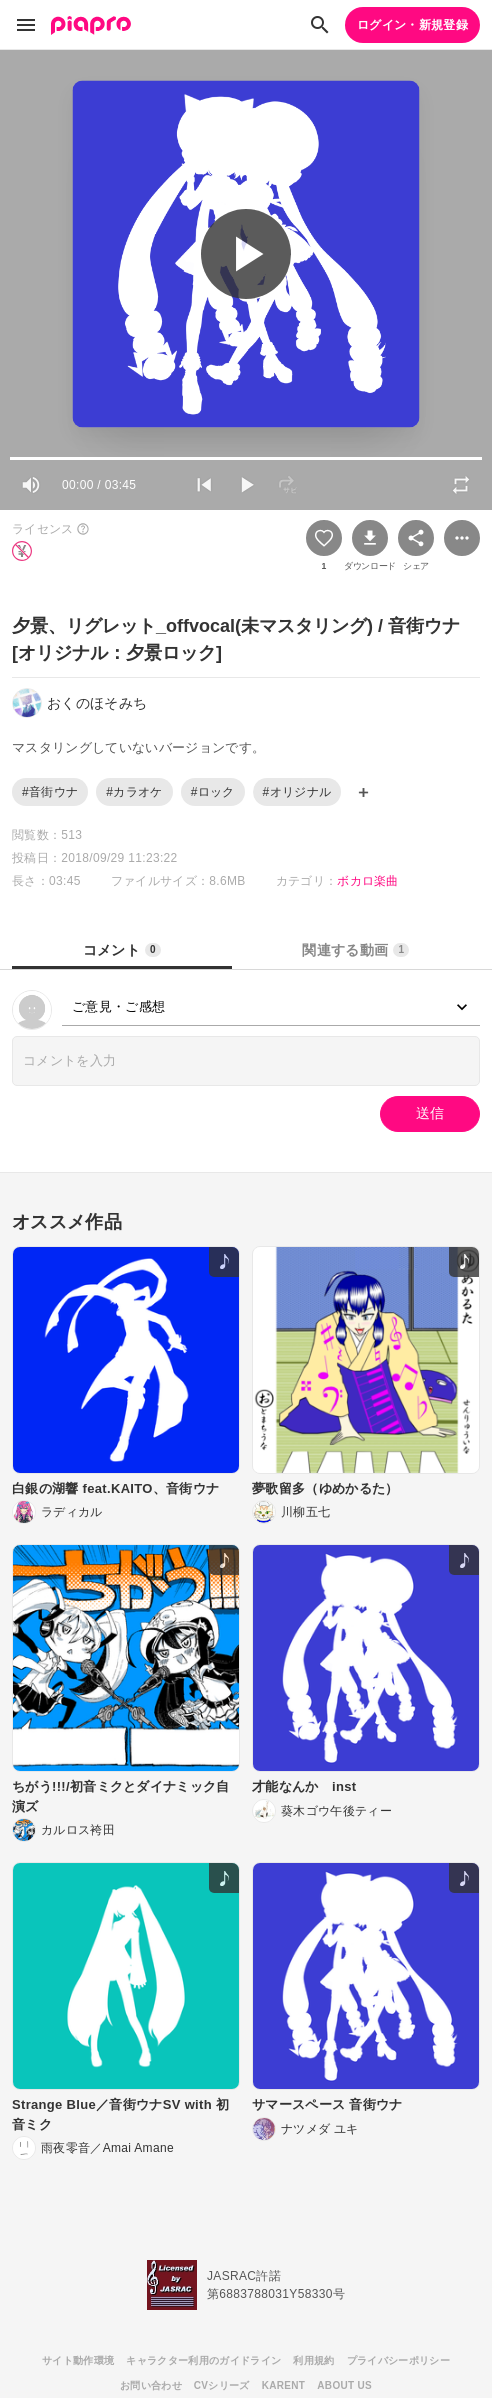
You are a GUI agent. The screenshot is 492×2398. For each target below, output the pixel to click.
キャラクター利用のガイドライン (203, 2360)
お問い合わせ (151, 2385)
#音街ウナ (50, 792)
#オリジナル (297, 792)
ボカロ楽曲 (368, 881)
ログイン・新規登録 (412, 25)
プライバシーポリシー (398, 2360)
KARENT (284, 2385)
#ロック (213, 792)
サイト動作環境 (78, 2360)
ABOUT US (344, 2385)
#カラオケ (134, 792)
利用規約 (313, 2360)
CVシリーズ (222, 2385)
